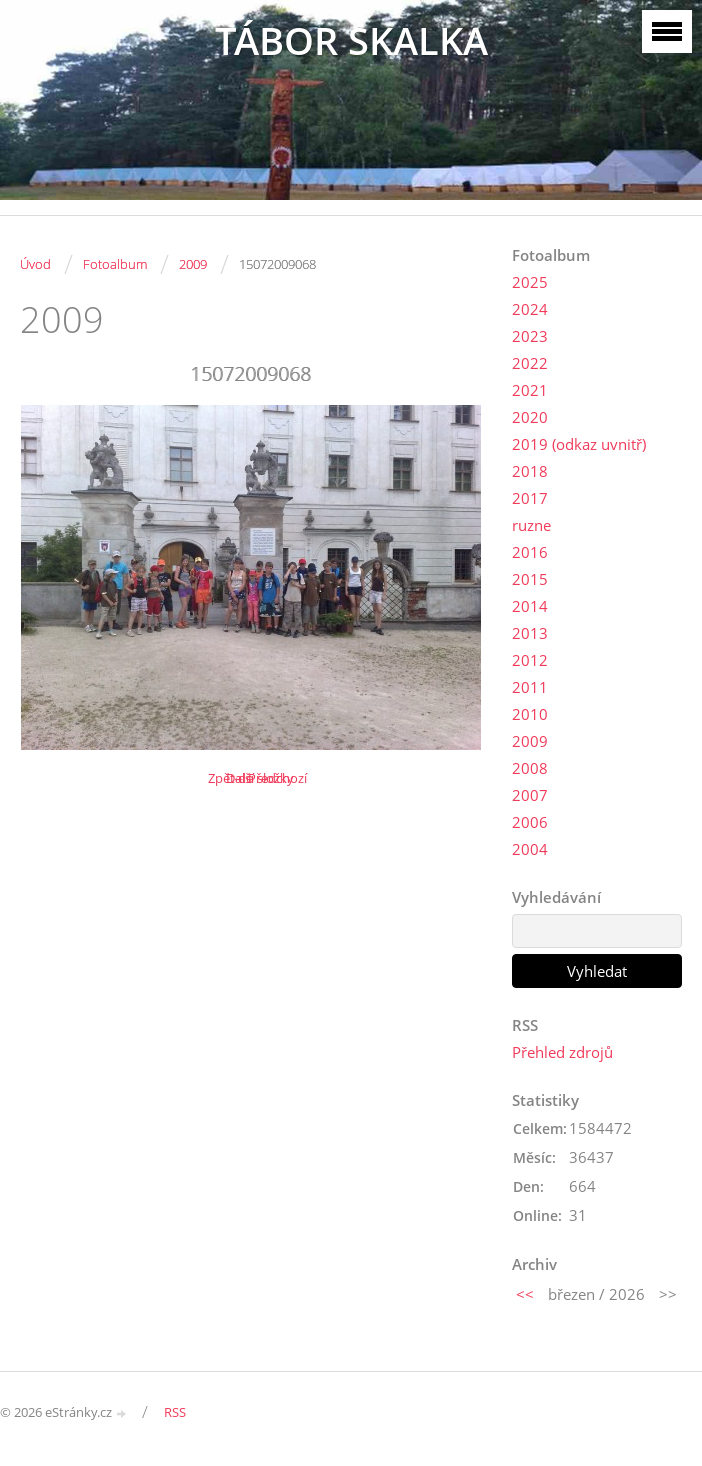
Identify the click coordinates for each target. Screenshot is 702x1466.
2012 (530, 660)
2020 (530, 417)
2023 (530, 336)
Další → (248, 778)
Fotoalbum (115, 264)
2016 (530, 552)
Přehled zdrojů (562, 1052)
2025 (530, 282)
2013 (530, 633)
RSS (175, 1412)
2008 (530, 768)
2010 (530, 714)
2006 (530, 822)
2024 (530, 309)
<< (525, 1294)
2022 (530, 363)
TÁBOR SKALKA (351, 40)
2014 (530, 606)
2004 (530, 849)
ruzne (531, 525)
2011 (530, 687)
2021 (530, 390)
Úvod (35, 264)
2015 (530, 579)
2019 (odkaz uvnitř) (579, 444)
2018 (530, 471)
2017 (530, 498)
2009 (193, 264)
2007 (530, 795)
